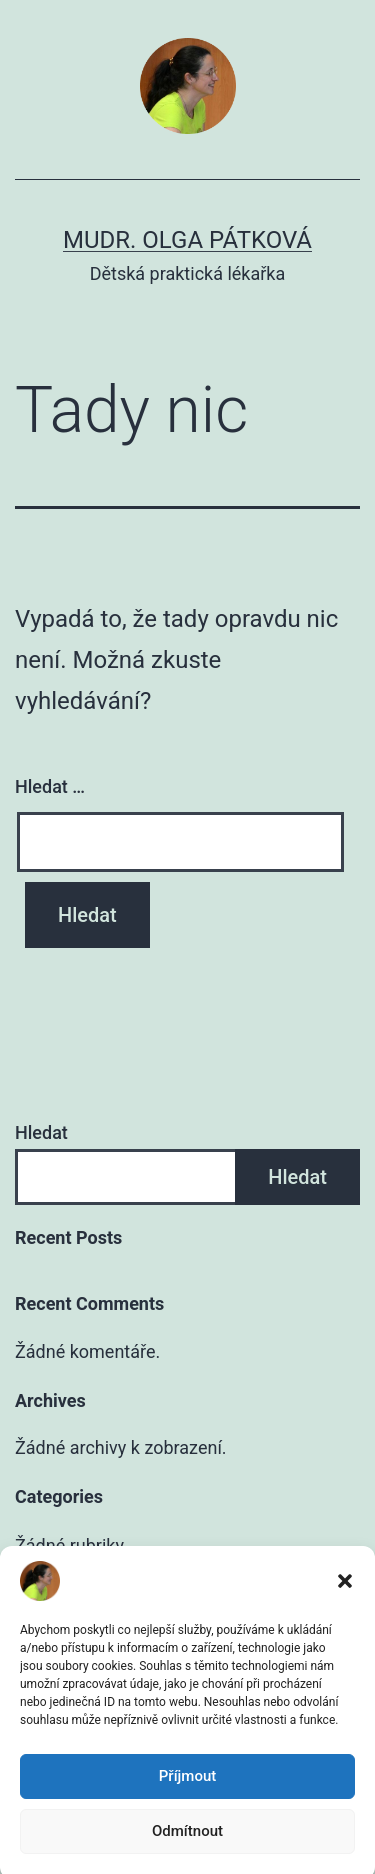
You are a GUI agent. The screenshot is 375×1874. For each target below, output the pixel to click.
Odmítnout (187, 1849)
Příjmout (187, 1794)
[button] (345, 1599)
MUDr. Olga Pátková (187, 240)
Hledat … (50, 786)
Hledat (41, 1132)
